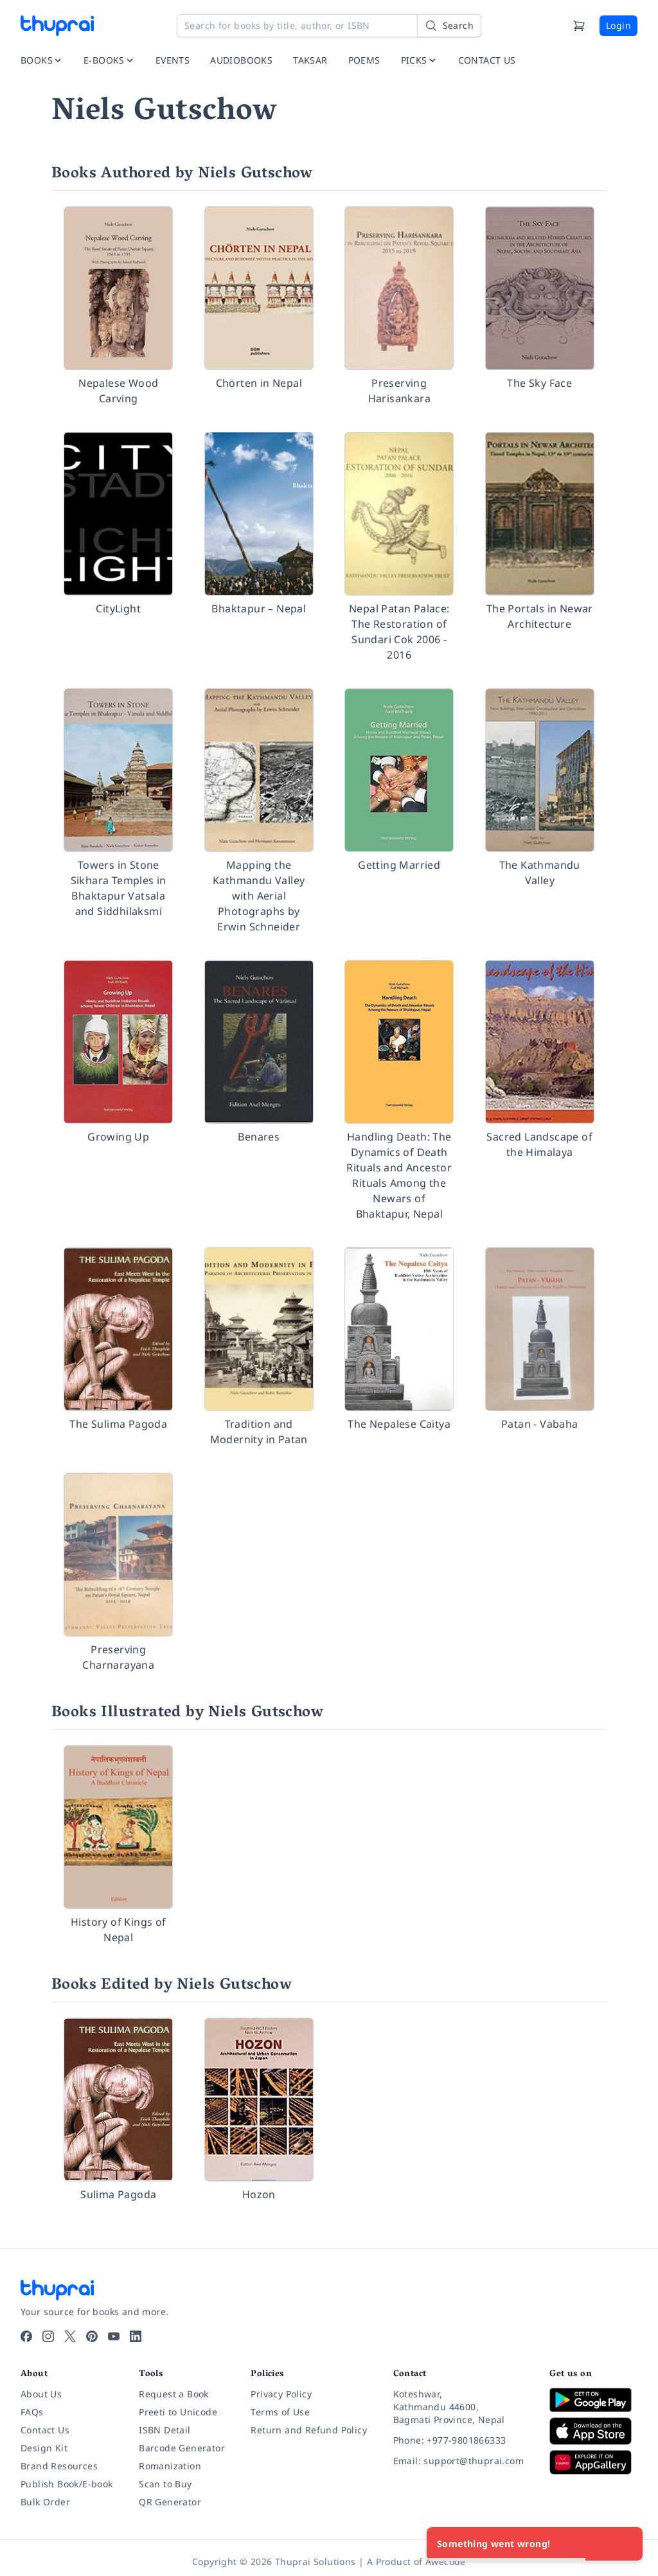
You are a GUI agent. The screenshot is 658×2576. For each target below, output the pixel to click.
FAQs (32, 2412)
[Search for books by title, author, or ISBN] (329, 25)
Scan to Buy (165, 2484)
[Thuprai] (57, 25)
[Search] (449, 25)
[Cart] (579, 25)
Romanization (170, 2466)
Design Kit (44, 2448)
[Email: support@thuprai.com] (461, 2461)
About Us (41, 2394)
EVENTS (173, 60)
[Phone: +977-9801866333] (461, 2440)
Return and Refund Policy (309, 2430)
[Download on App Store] (593, 2431)
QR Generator (170, 2502)
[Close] (625, 2543)
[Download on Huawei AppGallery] (593, 2462)
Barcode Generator (182, 2448)
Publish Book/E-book (67, 2484)
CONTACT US (487, 60)
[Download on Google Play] (593, 2400)
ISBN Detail (164, 2430)
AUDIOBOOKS (241, 60)
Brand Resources (59, 2466)
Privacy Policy (281, 2394)
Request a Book (174, 2394)
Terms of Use (280, 2412)
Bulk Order (45, 2502)
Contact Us (45, 2430)
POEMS (364, 60)
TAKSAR (310, 60)
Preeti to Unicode (178, 2412)
